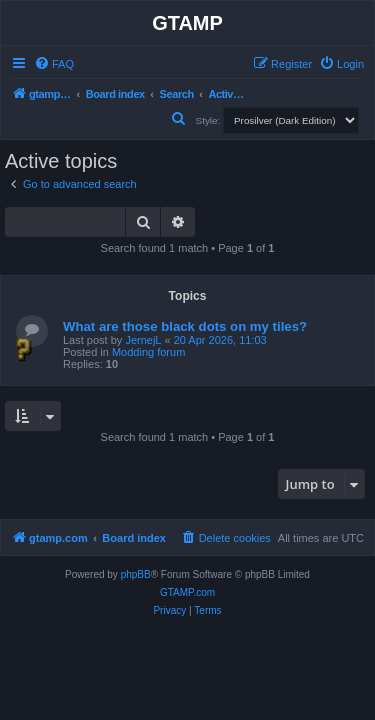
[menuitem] (54, 64)
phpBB (136, 574)
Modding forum (148, 352)
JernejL (143, 340)
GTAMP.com (187, 592)
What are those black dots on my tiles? (185, 326)
